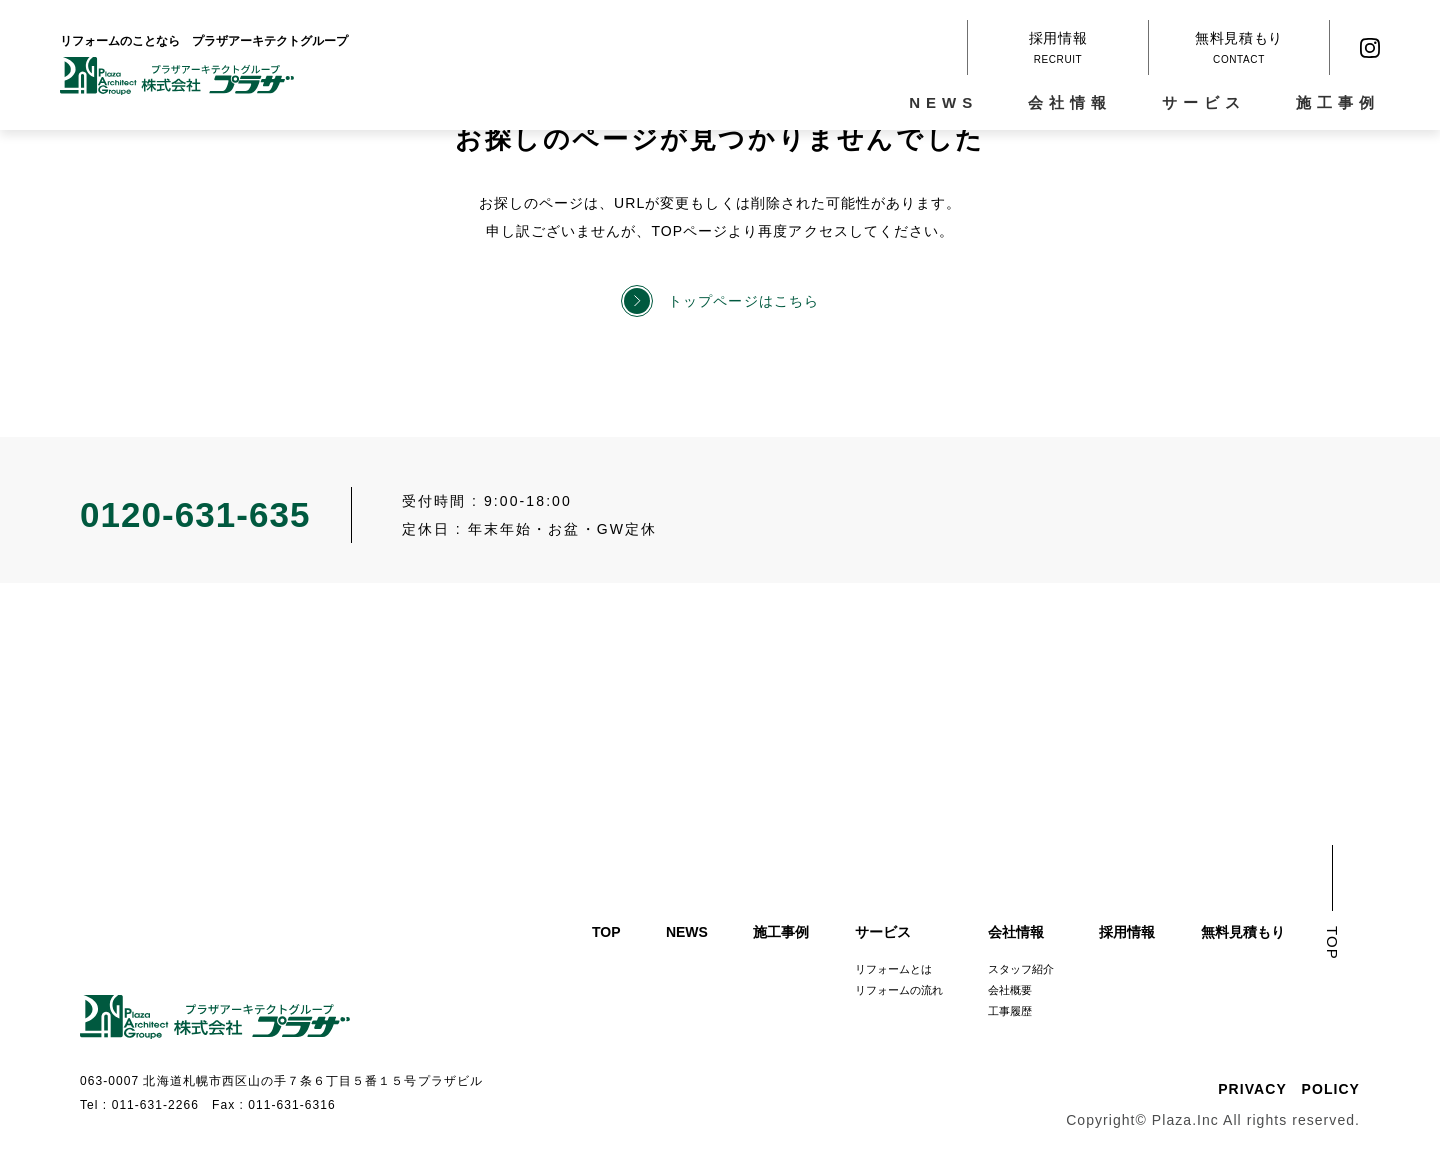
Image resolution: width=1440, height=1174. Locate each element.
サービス (1210, 102)
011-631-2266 (155, 1105)
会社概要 (1010, 990)
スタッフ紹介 (1021, 969)
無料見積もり (1243, 932)
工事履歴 (1010, 1011)
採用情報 (1127, 932)
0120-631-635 (195, 514)
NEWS (949, 102)
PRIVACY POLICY (1289, 1089)
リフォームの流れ (899, 990)
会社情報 (1076, 102)
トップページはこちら (743, 301)
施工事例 (1344, 102)
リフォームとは (893, 969)
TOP (606, 932)
